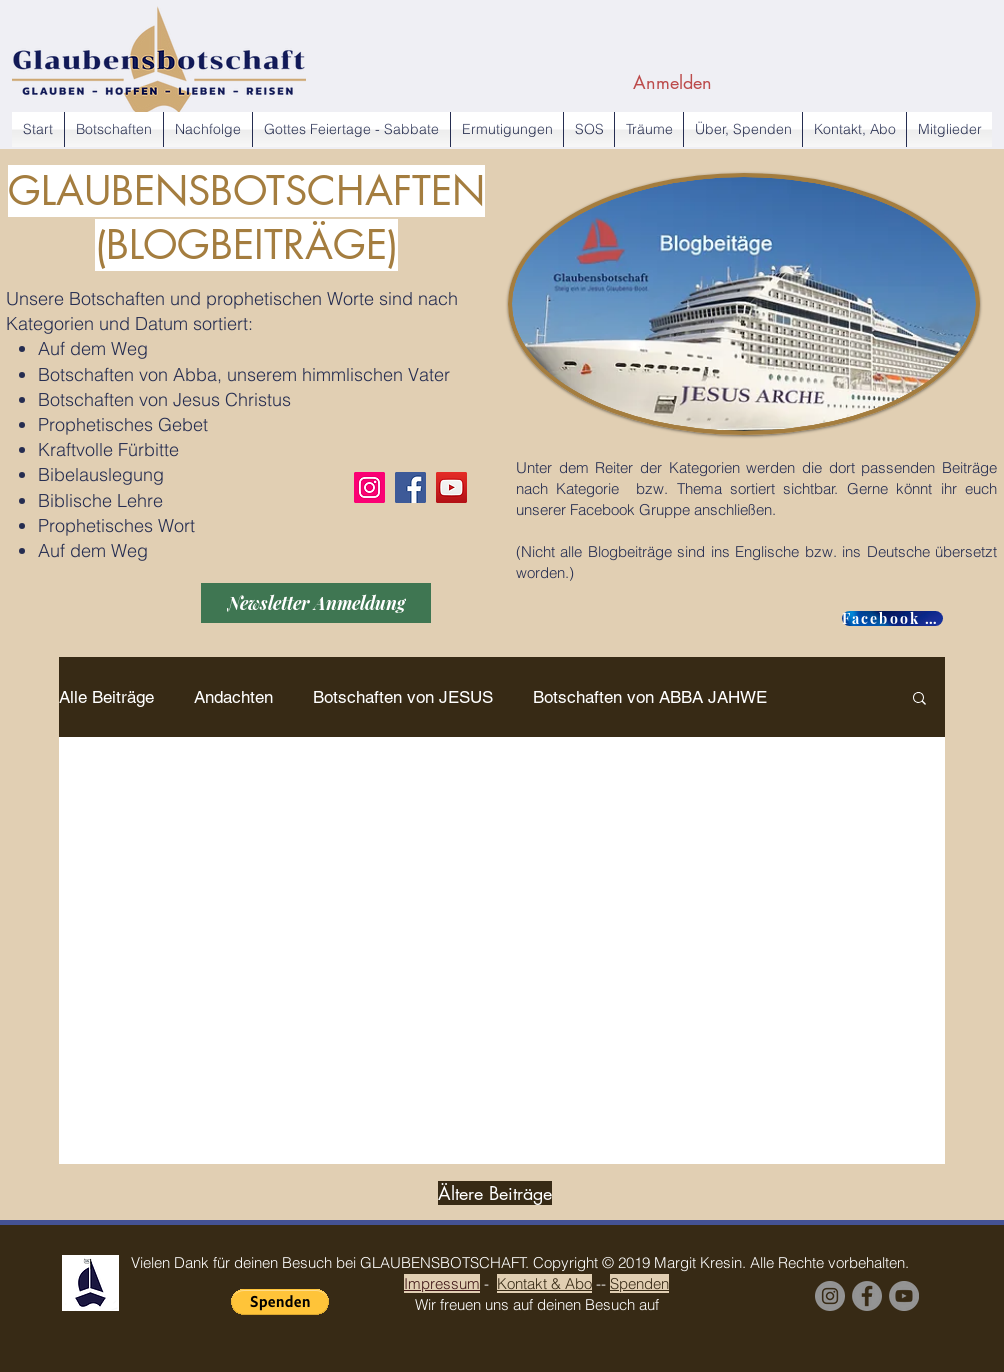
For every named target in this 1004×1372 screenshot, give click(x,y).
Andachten (233, 697)
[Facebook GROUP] (892, 618)
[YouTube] (451, 487)
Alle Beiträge (106, 697)
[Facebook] (410, 487)
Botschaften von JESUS (403, 697)
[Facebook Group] (867, 1296)
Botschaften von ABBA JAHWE (650, 697)
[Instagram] (369, 487)
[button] (919, 699)
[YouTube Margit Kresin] (904, 1296)
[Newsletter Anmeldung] (316, 603)
